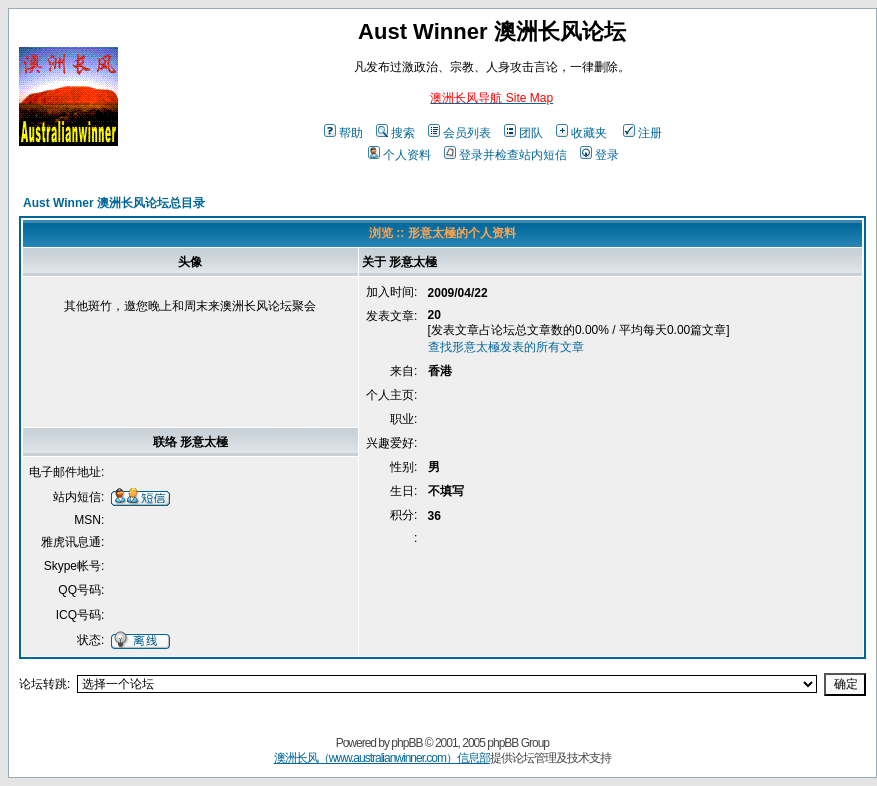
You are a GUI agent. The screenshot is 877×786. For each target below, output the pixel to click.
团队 (523, 133)
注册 (642, 133)
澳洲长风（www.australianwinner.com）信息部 (382, 758)
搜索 (395, 133)
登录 (599, 155)
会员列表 (459, 133)
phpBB (406, 743)
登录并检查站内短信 (505, 155)
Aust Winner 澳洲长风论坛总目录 (114, 203)
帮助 (343, 133)
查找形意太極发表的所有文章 (506, 347)
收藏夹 (581, 133)
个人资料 (399, 155)
